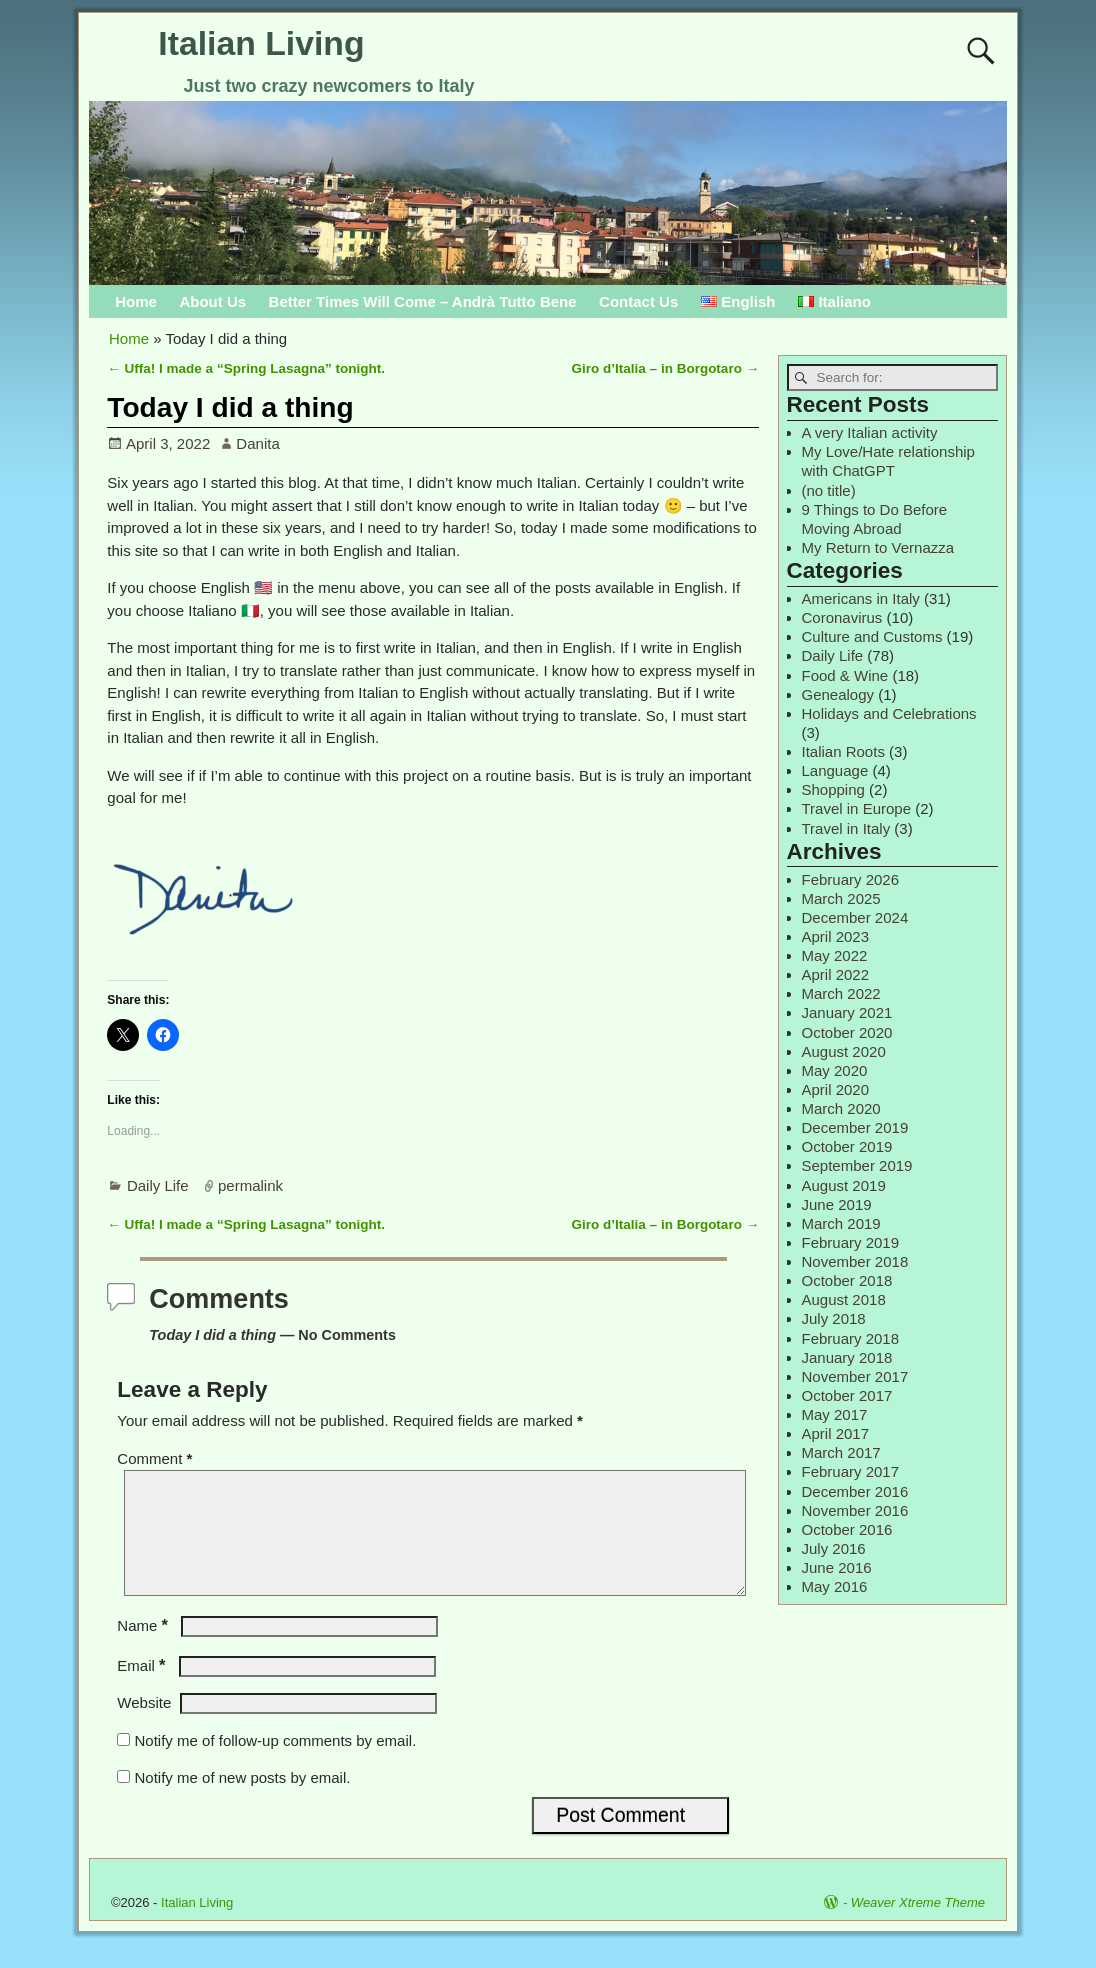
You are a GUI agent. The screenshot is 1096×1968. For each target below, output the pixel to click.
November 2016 (855, 1510)
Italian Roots (843, 751)
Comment (156, 1458)
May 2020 (835, 1070)
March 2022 (841, 993)
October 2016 (847, 1529)
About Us (212, 301)
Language (835, 770)
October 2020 (847, 1032)
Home (136, 301)
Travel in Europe (857, 808)
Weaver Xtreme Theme (918, 1926)
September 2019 (857, 1165)
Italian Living (261, 43)
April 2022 (836, 974)
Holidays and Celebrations (889, 713)
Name (144, 1649)
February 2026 (851, 879)
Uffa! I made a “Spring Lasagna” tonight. (246, 368)
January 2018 (847, 1357)
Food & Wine (845, 675)
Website (144, 1726)
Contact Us (638, 301)
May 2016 (835, 1586)
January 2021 (847, 1012)
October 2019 (847, 1146)
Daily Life (158, 1185)
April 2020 (836, 1089)
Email (143, 1689)
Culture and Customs (872, 636)
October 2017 (847, 1395)
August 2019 (844, 1185)
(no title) (829, 490)
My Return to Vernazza (878, 547)
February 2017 (851, 1471)
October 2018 (847, 1280)
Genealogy (838, 694)
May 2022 (835, 955)
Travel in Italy (846, 828)
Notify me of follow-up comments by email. (276, 1764)
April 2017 (836, 1433)
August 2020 (844, 1051)
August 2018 (844, 1299)
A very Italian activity (870, 432)
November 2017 (855, 1376)
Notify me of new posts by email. (243, 1801)
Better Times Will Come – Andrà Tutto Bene (423, 301)
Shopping (833, 789)
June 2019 (837, 1204)
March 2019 (841, 1223)
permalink (250, 1185)
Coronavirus (842, 617)
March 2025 (841, 898)
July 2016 (834, 1548)
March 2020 (841, 1108)
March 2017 (841, 1452)
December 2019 (855, 1127)
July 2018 (834, 1318)
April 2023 (836, 936)
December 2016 (855, 1491)
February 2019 (851, 1242)
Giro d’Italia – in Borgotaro (666, 368)
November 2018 (855, 1261)
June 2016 (837, 1567)
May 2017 (835, 1414)
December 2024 (855, 917)
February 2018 (851, 1338)
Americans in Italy (861, 598)
